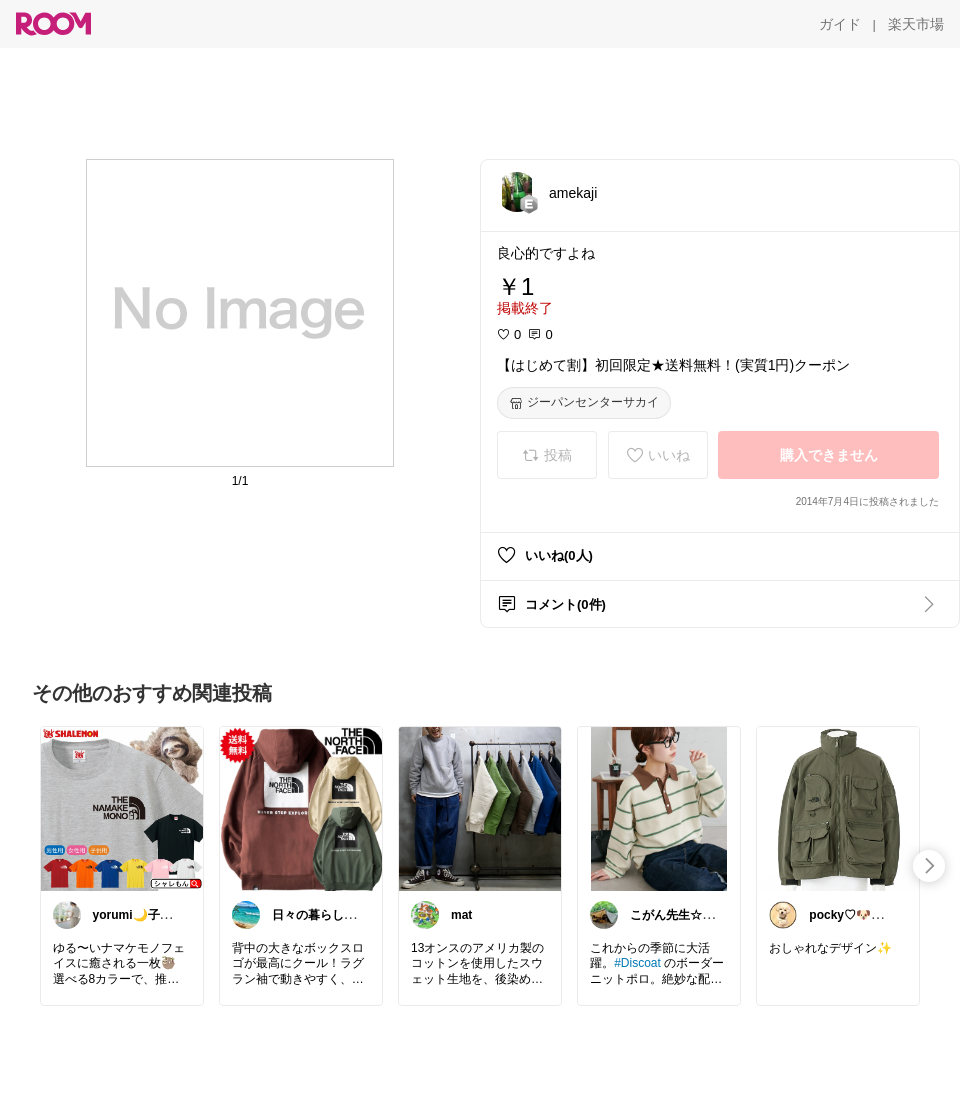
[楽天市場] (916, 24)
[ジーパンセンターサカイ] (584, 403)
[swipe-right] (929, 866)
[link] (122, 808)
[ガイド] (840, 24)
